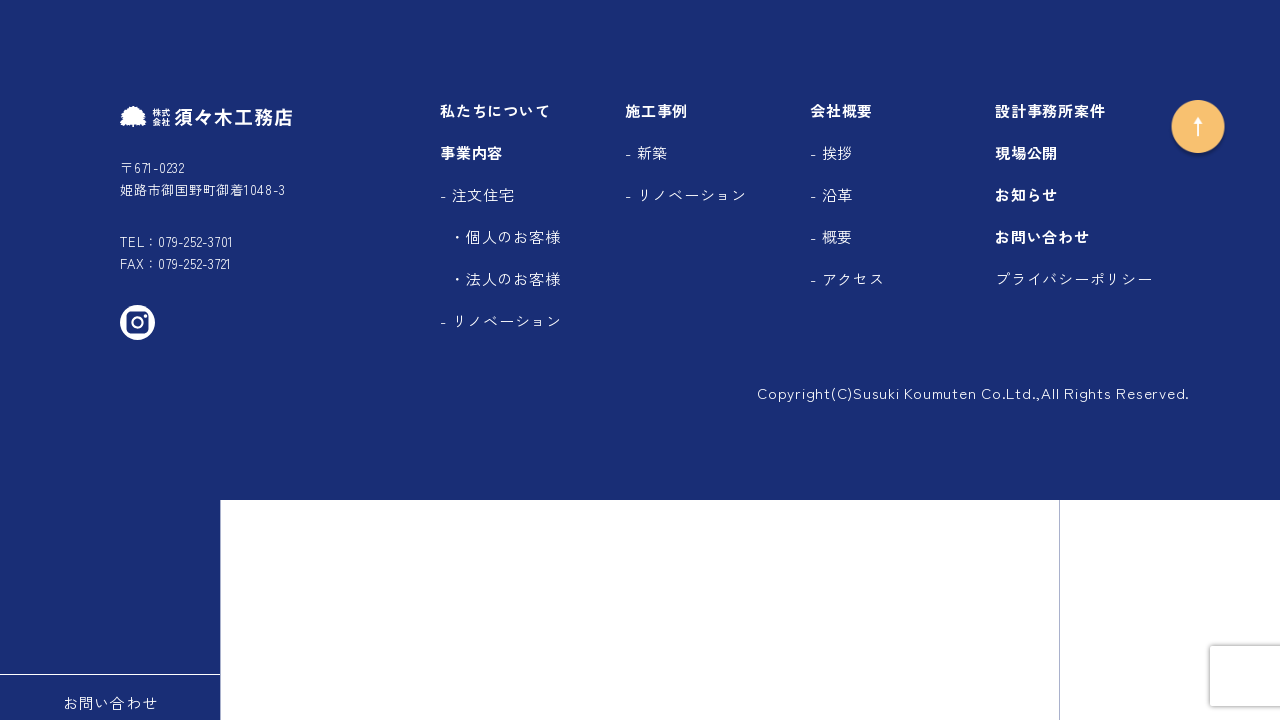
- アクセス (847, 278)
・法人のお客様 (505, 278)
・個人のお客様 (505, 236)
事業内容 (471, 152)
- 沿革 (831, 194)
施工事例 (656, 110)
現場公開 (1026, 152)
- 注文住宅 (477, 194)
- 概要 (831, 236)
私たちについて (495, 110)
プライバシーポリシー (1074, 278)
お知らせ (1026, 194)
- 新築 (646, 152)
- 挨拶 (831, 152)
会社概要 (841, 110)
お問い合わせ (1042, 236)
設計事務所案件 (1050, 110)
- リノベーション (501, 320)
